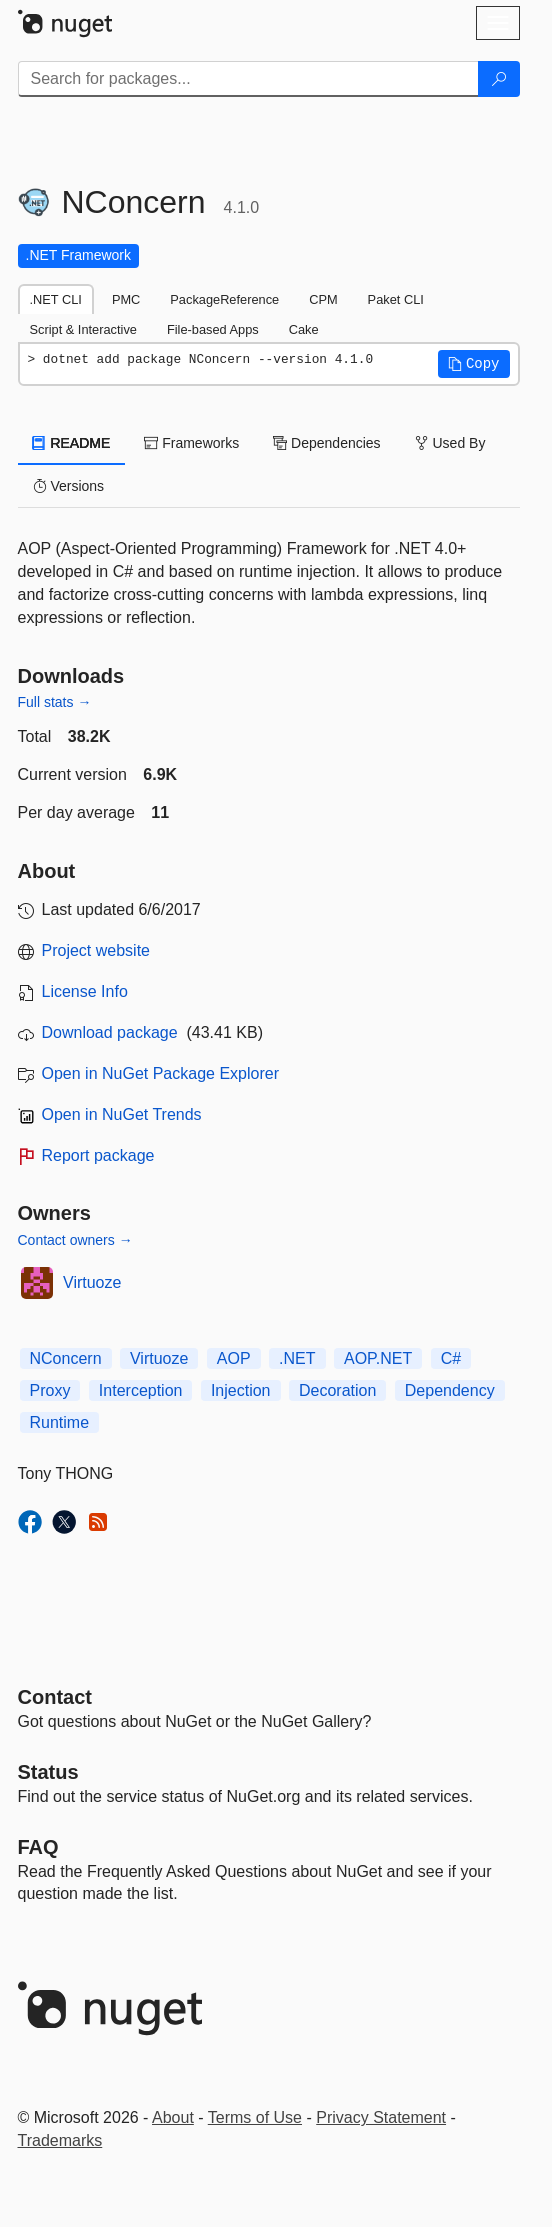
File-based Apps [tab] (213, 329)
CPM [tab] (323, 299)
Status (48, 1772)
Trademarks (60, 2140)
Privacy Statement (381, 2117)
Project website (96, 950)
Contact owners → (75, 1240)
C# (451, 1358)
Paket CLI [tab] (396, 299)
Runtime (60, 1422)
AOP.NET (378, 1358)
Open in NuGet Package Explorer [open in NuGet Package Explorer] (160, 1073)
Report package (98, 1155)
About (173, 2117)
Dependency (450, 1390)
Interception (141, 1390)
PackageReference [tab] (224, 299)
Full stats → (55, 702)
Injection (241, 1390)
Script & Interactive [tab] (83, 329)
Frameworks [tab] (191, 443)
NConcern (66, 1358)
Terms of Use (255, 2117)
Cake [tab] (304, 329)
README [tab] (72, 443)
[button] (474, 364)
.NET (297, 1358)
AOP (234, 1358)
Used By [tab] (450, 443)
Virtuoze (92, 1282)
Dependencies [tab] (326, 443)
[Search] (499, 79)
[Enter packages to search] (248, 79)
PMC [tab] (126, 299)
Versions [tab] (69, 486)
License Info (85, 991)
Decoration (337, 1390)
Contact (55, 1697)
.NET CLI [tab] (56, 299)
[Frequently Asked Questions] (38, 1847)
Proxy (50, 1390)
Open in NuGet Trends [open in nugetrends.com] (122, 1114)
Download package (110, 1032)
